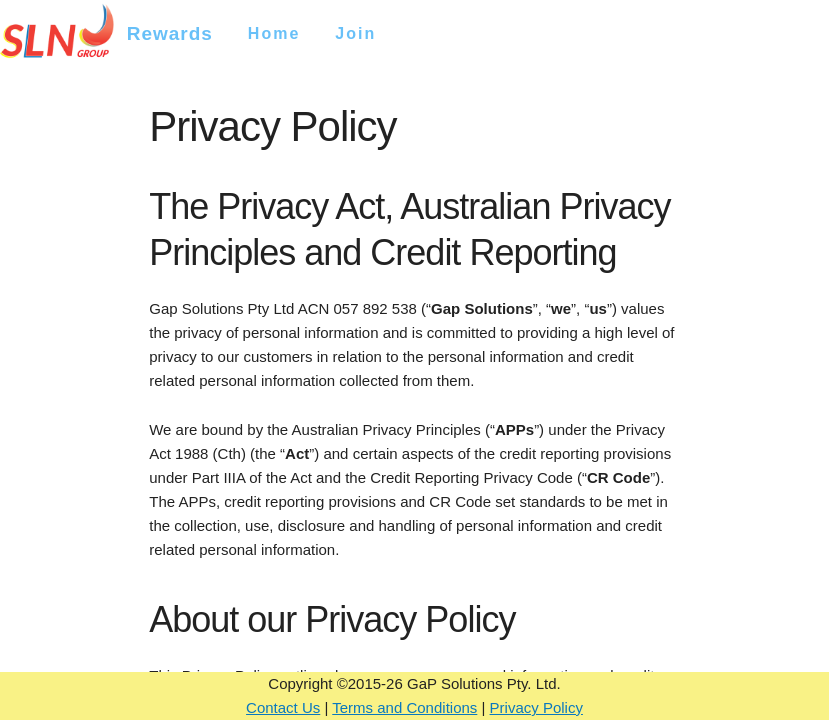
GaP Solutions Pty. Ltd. (484, 683)
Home (274, 33)
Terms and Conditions (404, 707)
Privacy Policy (536, 707)
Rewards (170, 33)
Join (355, 33)
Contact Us (283, 707)
